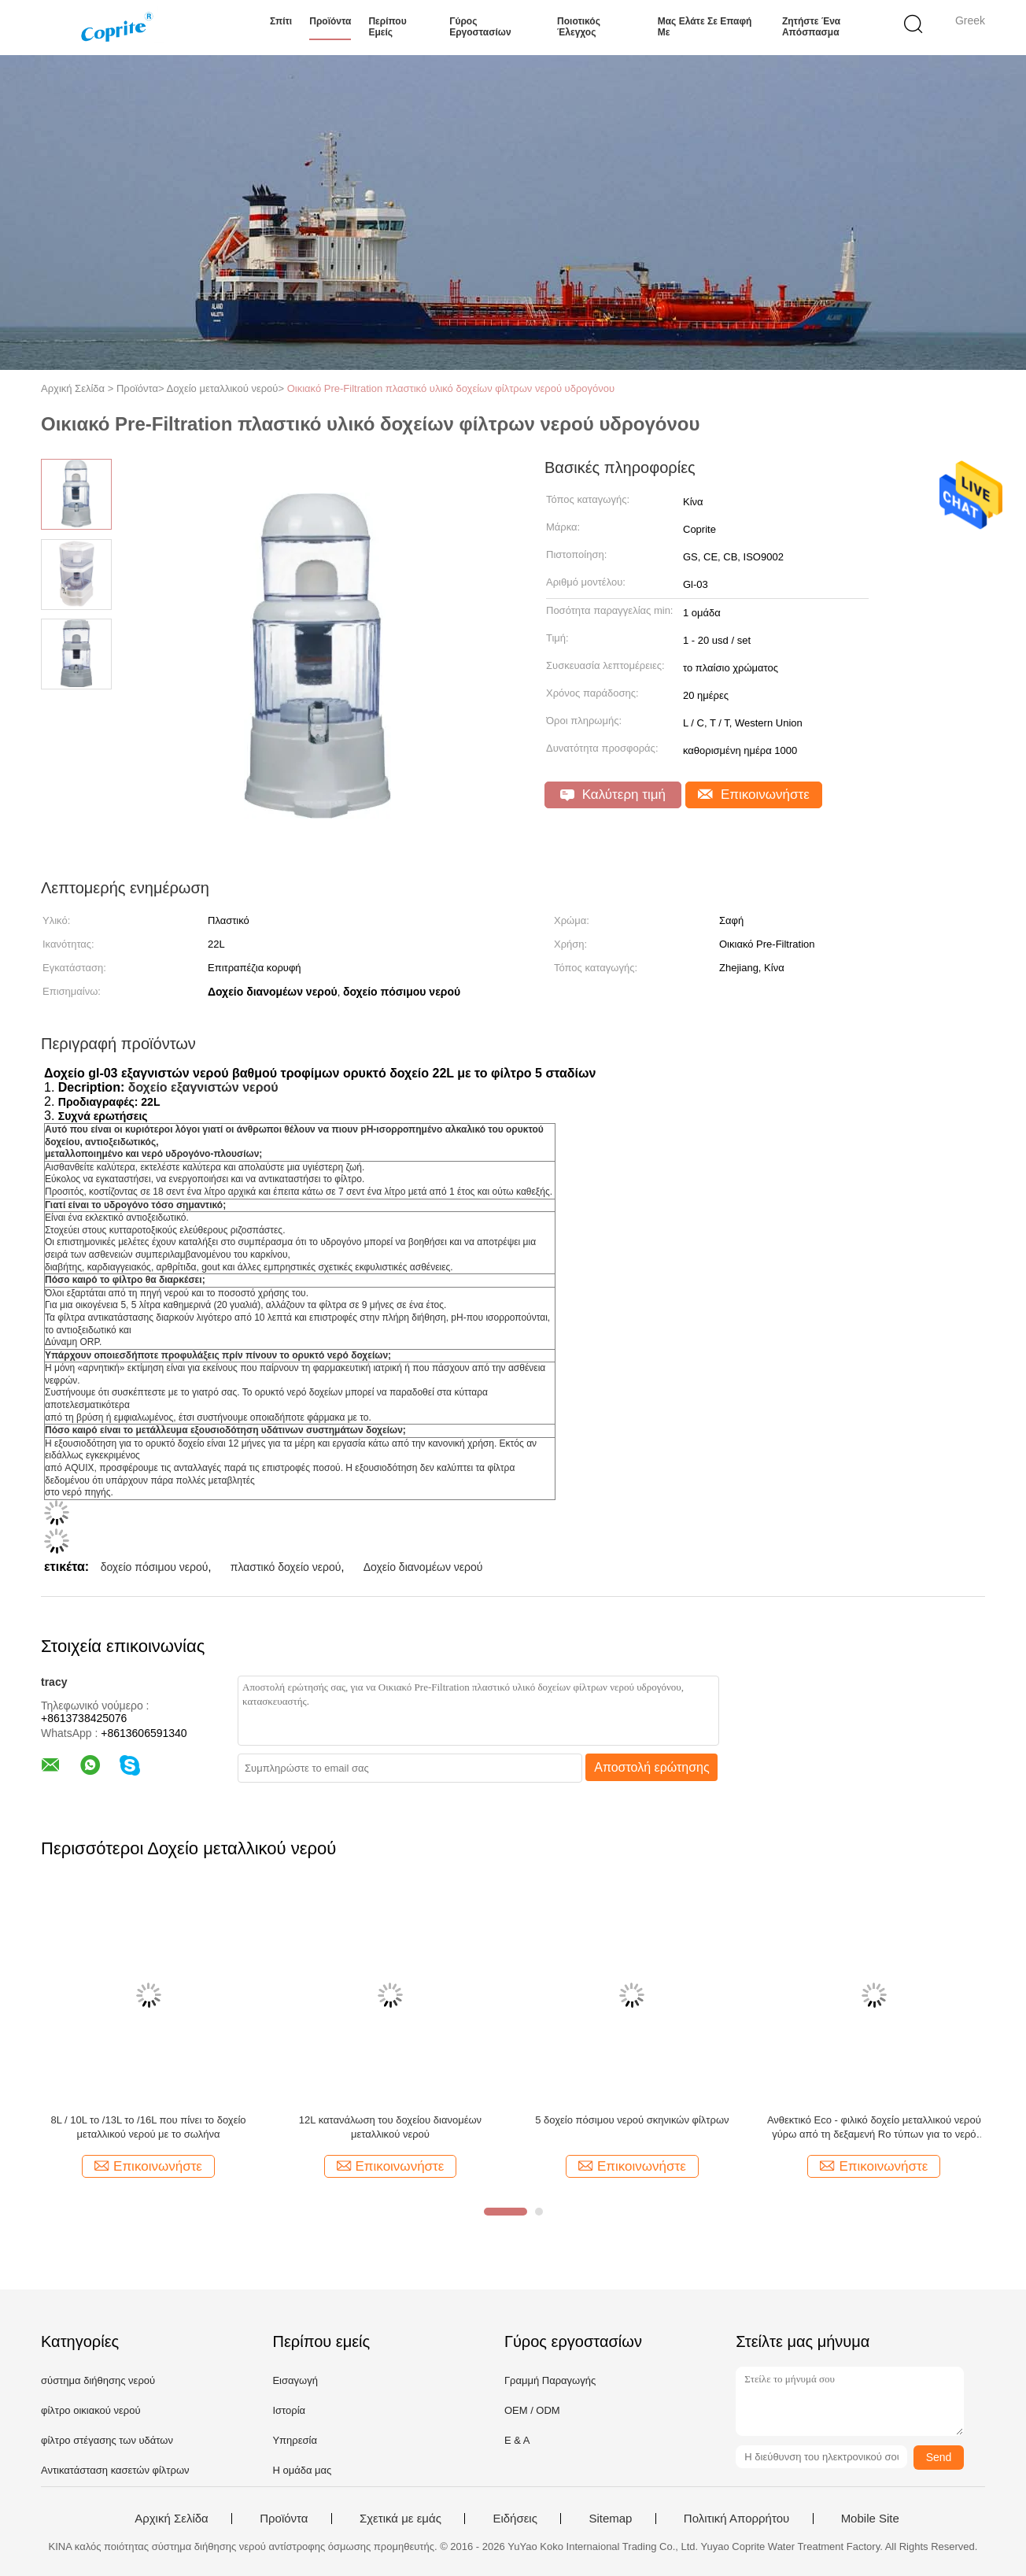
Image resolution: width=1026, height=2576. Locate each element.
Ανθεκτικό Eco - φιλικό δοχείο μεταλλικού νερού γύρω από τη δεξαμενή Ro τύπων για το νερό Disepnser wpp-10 (874, 2128)
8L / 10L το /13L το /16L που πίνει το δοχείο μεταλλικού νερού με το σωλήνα (147, 2127)
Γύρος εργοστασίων (480, 27)
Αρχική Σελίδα (172, 2518)
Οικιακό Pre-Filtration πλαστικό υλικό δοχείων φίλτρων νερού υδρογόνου (450, 388)
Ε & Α (517, 2440)
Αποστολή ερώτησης (652, 1767)
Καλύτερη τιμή (613, 794)
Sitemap (610, 2518)
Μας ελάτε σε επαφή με (705, 27)
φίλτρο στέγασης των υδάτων (107, 2440)
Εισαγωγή (294, 2380)
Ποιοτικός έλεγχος (578, 27)
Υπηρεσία (294, 2440)
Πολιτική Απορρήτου (736, 2518)
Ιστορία (288, 2410)
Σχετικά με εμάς (400, 2518)
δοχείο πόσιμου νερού (155, 1567)
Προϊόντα (330, 21)
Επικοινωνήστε (754, 794)
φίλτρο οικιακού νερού (91, 2410)
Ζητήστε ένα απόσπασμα (811, 27)
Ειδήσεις (515, 2518)
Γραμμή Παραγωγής (550, 2380)
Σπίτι (281, 21)
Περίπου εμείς (387, 27)
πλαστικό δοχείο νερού (286, 1567)
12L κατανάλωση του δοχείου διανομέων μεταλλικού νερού (390, 2127)
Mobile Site (870, 2518)
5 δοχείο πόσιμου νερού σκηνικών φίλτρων (632, 2120)
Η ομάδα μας (301, 2470)
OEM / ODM (532, 2410)
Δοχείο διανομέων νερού (423, 1567)
